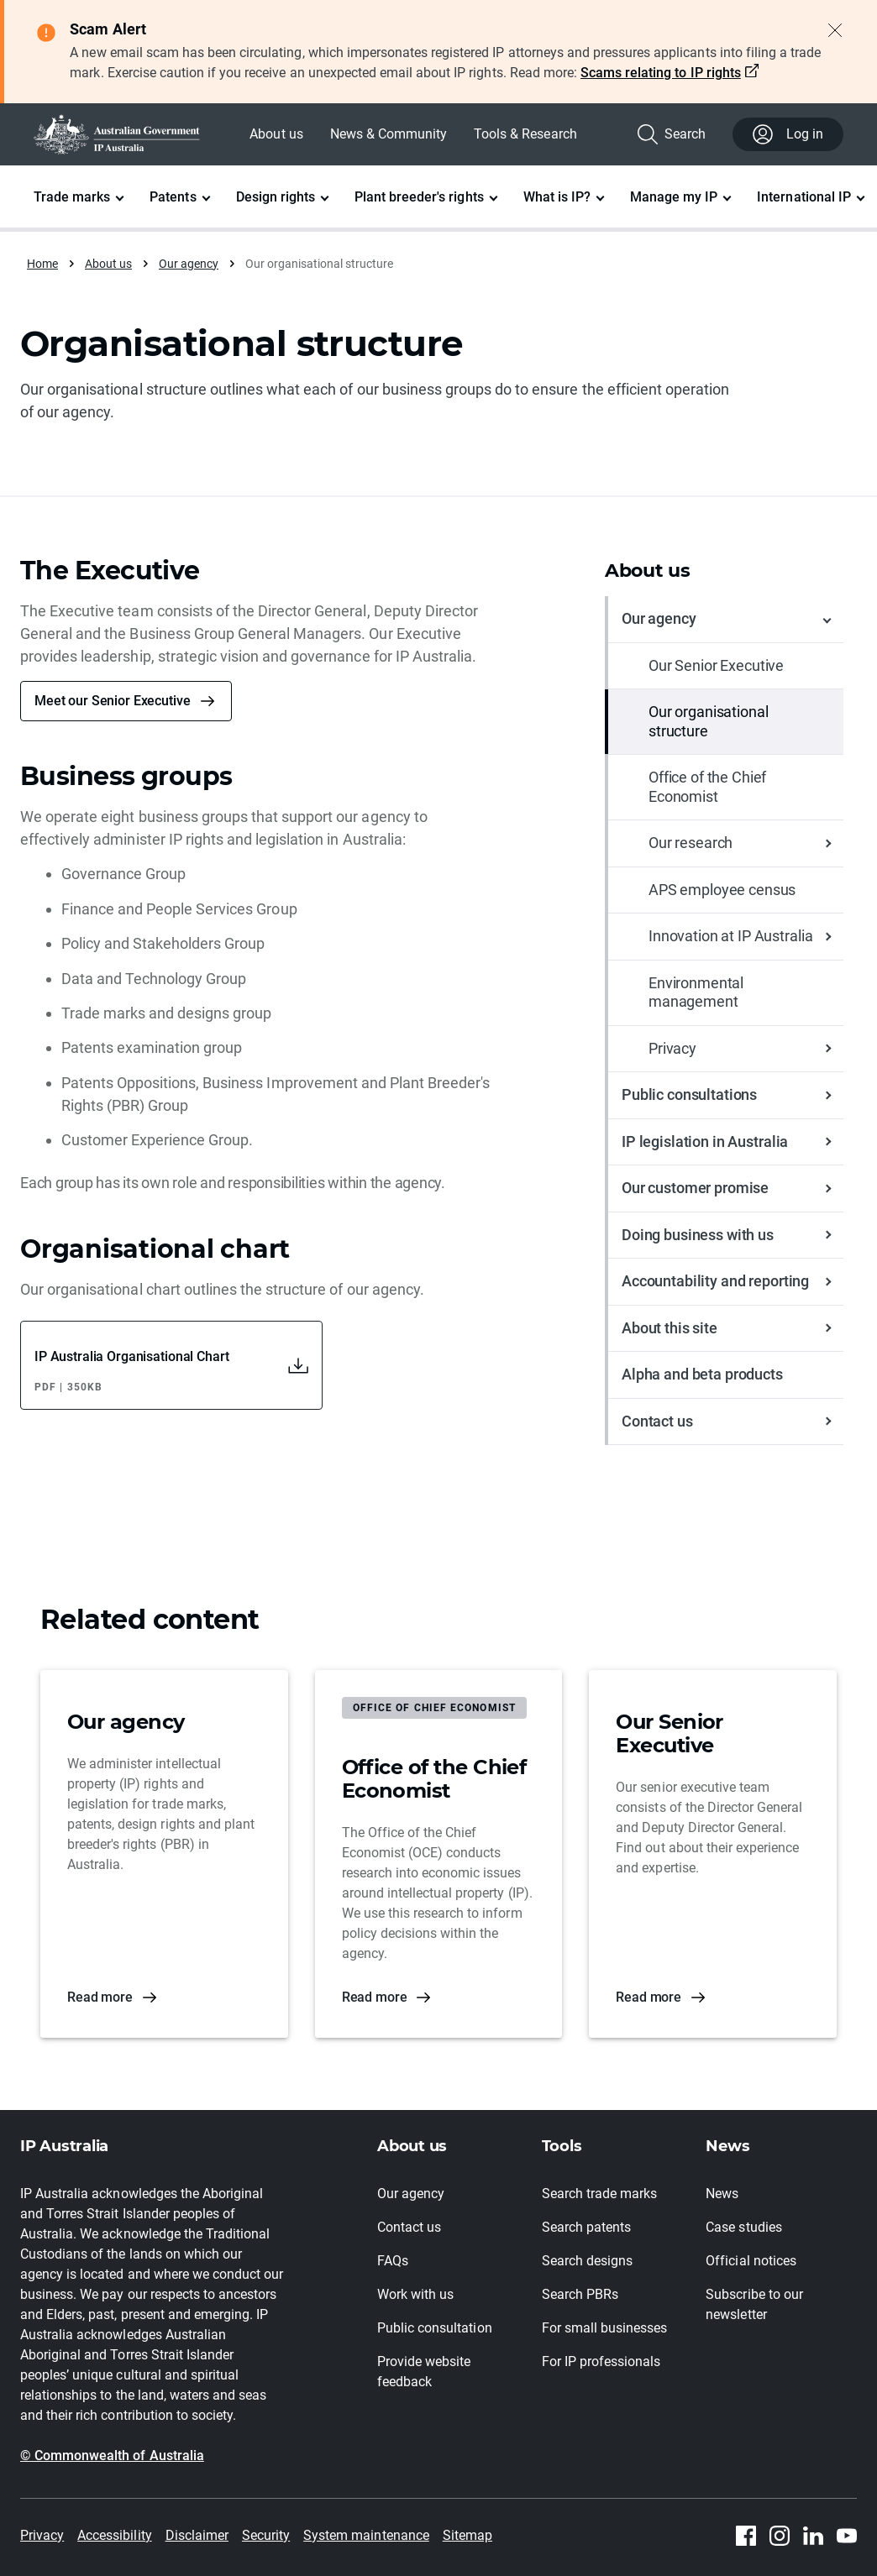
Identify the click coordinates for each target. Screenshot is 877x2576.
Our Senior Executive (716, 665)
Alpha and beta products (702, 1374)
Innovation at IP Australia (730, 936)
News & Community (388, 134)
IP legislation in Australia (705, 1141)
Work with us (415, 2294)
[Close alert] (835, 30)
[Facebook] (746, 2536)
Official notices (751, 2261)
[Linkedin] (813, 2536)
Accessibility (114, 2535)
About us (275, 134)
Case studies (743, 2227)
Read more (100, 1997)
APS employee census (722, 889)
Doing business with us (698, 1234)
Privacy (672, 1048)
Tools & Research (525, 134)
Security (266, 2535)
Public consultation (434, 2328)
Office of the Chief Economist (707, 786)
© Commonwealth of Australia (112, 2455)
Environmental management (696, 992)
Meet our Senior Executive (112, 701)
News (722, 2194)
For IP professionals (601, 2361)
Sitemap (467, 2535)
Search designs (587, 2261)
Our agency (188, 263)
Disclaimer (196, 2535)
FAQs (392, 2261)
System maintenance (366, 2535)
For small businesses (605, 2328)
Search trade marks (600, 2194)
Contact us (657, 1421)
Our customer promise (695, 1187)
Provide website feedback (423, 2371)
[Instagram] (779, 2536)
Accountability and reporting (715, 1281)
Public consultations (689, 1094)
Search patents (586, 2227)
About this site (669, 1328)
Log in (788, 134)
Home (42, 263)
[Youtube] (847, 2536)
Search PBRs (580, 2294)
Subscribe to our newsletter (754, 2304)
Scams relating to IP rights (660, 73)
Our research (691, 842)
